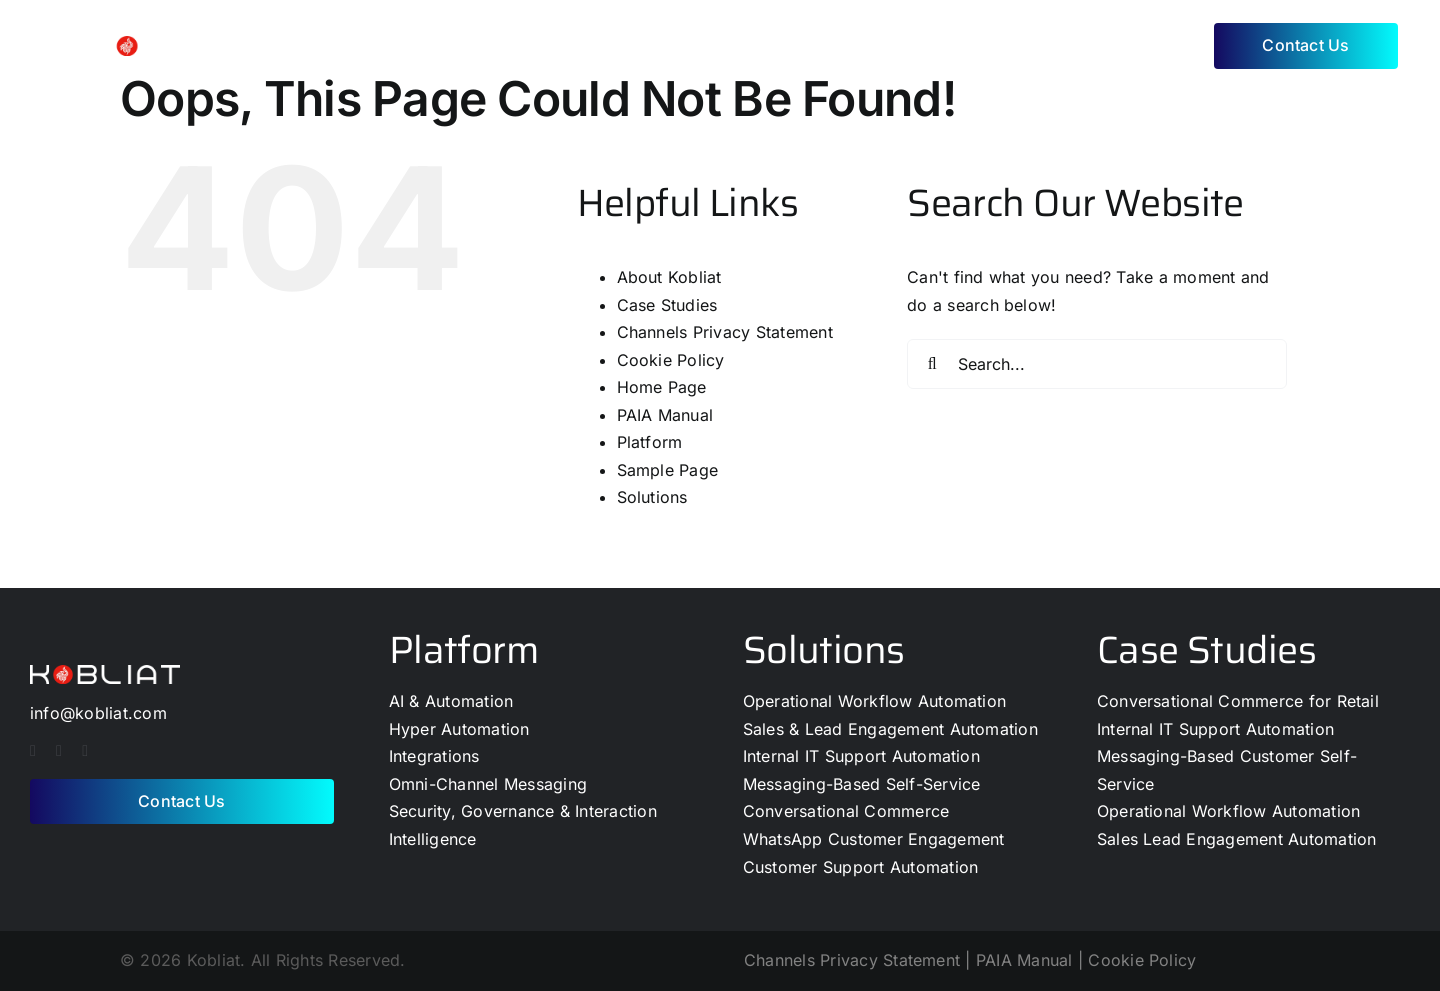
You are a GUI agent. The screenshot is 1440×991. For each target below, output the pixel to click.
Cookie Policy (671, 360)
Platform (650, 442)
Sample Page (668, 470)
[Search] (932, 364)
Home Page (662, 387)
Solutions (652, 497)
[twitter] (59, 751)
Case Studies (667, 305)
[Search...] (1097, 364)
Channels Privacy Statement (725, 332)
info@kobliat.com (98, 713)
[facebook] (33, 751)
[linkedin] (85, 751)
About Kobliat (669, 277)
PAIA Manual (665, 415)
